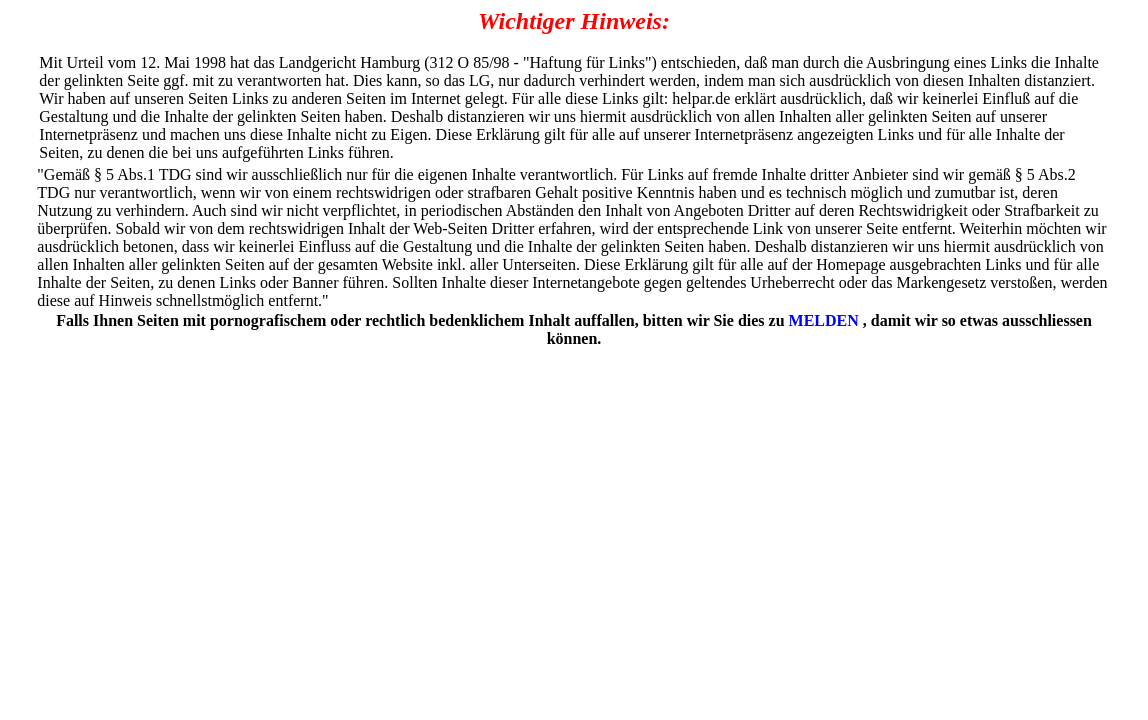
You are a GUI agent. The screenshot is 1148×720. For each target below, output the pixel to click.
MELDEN (824, 320)
